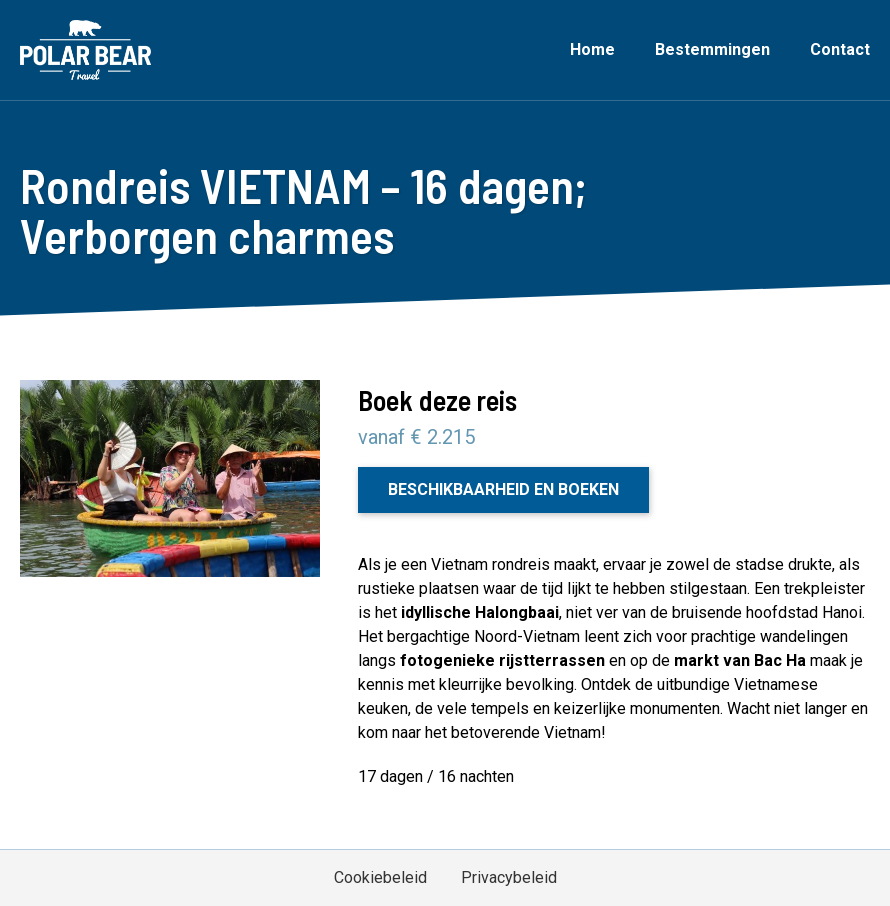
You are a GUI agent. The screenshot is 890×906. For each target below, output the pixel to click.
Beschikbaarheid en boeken (503, 489)
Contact (840, 49)
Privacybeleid (509, 877)
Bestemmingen (712, 49)
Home (592, 49)
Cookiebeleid (380, 877)
